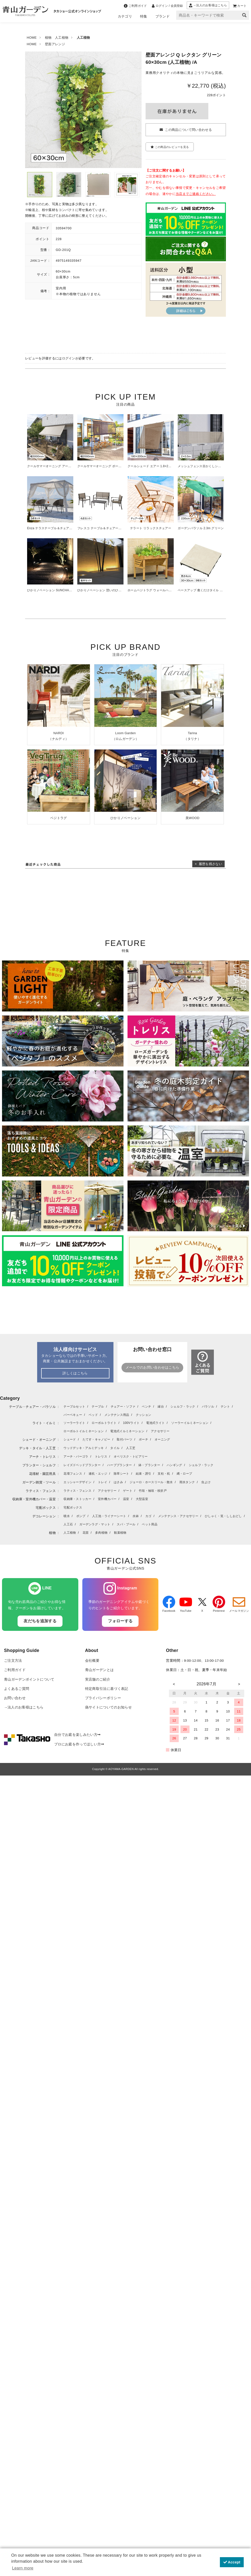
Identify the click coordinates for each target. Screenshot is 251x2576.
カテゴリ (125, 16)
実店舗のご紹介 (97, 1679)
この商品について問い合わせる (188, 130)
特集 (143, 16)
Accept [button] (231, 2562)
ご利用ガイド (15, 1670)
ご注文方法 (13, 1660)
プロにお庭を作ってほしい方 (79, 1744)
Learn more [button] (22, 2568)
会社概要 (92, 1660)
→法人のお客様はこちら (23, 1707)
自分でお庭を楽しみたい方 (77, 1735)
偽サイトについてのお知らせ (108, 1707)
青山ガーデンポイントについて (29, 1679)
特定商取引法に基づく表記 (106, 1689)
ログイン (68, 358)
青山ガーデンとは (99, 1670)
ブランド (162, 16)
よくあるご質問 (16, 1689)
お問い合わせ (15, 1698)
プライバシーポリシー (103, 1698)
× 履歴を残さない (208, 864)
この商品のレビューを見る (170, 146)
